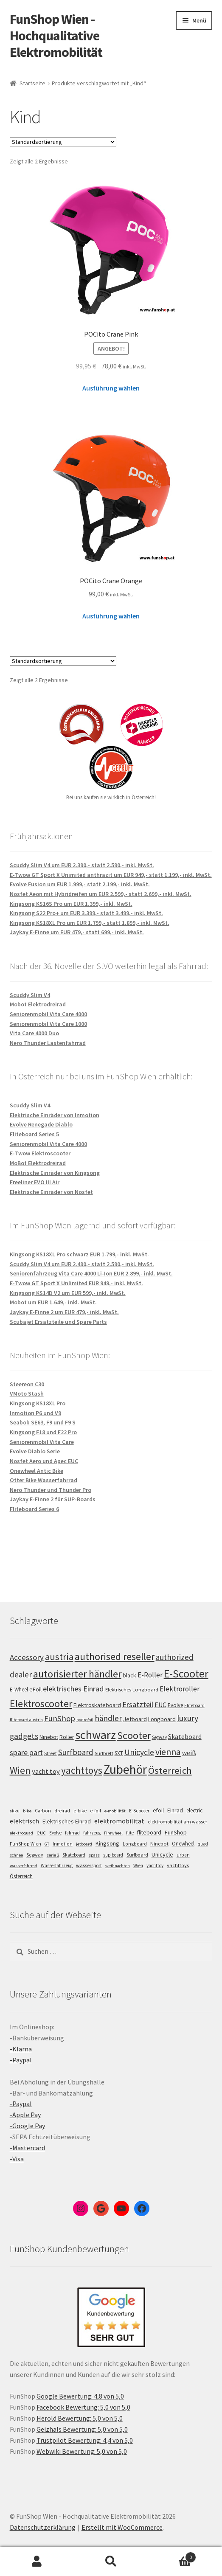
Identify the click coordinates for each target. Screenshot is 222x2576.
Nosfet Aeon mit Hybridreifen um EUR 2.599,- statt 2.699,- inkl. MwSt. (100, 894)
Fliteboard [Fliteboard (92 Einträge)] (194, 1705)
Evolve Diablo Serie (35, 1451)
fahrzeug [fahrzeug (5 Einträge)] (92, 1833)
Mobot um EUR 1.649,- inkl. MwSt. (53, 1302)
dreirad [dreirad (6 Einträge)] (62, 1811)
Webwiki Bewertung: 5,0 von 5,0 (82, 2451)
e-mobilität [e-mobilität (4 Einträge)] (115, 1811)
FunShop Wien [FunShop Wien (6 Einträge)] (25, 1844)
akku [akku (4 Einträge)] (15, 1811)
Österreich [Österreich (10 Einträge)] (21, 1876)
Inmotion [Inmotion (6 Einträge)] (63, 1844)
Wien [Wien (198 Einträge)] (20, 1770)
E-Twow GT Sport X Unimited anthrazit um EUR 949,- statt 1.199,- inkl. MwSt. (111, 875)
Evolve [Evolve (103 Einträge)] (175, 1705)
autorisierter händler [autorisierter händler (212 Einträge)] (77, 1673)
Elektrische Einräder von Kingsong (55, 1173)
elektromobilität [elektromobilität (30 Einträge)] (119, 1821)
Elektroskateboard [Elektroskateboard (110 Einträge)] (97, 1705)
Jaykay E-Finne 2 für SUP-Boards (53, 1499)
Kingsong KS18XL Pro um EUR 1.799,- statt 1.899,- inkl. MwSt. (89, 923)
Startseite (32, 83)
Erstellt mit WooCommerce (122, 2527)
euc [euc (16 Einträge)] (41, 1832)
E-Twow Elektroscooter (40, 1153)
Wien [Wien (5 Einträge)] (138, 1865)
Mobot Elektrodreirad (38, 1004)
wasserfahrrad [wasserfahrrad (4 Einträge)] (23, 1865)
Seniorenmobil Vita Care (42, 1442)
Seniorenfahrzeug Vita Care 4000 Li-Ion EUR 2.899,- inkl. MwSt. (91, 1273)
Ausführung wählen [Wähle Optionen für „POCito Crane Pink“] (111, 388)
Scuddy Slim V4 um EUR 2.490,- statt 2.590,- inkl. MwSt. (82, 1264)
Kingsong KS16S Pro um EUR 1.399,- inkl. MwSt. (71, 903)
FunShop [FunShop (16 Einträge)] (176, 1832)
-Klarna (21, 2049)
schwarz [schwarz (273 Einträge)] (95, 1734)
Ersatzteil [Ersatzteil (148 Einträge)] (137, 1704)
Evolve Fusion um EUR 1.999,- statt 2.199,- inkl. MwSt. (80, 884)
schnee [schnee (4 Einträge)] (16, 1855)
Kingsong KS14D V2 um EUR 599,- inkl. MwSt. (68, 1293)
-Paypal (21, 2060)
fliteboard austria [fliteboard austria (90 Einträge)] (26, 1719)
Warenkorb (172, 2555)
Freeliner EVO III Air (34, 1182)
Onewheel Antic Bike (36, 1471)
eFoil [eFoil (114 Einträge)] (35, 1689)
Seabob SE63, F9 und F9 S (43, 1422)
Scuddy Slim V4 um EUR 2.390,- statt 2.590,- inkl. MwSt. (82, 865)
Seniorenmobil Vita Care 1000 (48, 1024)
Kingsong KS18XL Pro (37, 1403)
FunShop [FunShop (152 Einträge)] (59, 1718)
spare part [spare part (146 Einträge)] (26, 1752)
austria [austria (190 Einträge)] (59, 1657)
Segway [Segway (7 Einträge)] (34, 1854)
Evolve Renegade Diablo (41, 1124)
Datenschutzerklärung (43, 2527)
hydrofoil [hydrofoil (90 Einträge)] (84, 1719)
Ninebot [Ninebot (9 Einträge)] (159, 1843)
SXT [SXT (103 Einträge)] (119, 1753)
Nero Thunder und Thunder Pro (50, 1490)
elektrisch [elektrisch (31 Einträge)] (24, 1821)
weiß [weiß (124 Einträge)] (189, 1752)
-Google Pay (27, 2125)
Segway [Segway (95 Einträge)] (159, 1737)
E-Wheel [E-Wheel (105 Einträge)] (19, 1689)
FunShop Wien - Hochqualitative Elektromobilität (56, 36)
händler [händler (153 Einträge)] (108, 1718)
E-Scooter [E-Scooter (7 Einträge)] (139, 1810)
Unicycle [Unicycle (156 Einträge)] (139, 1752)
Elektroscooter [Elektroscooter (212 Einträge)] (41, 1703)
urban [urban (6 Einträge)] (183, 1855)
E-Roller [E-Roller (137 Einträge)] (150, 1675)
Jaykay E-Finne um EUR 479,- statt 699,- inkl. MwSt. (77, 932)
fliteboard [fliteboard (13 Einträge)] (149, 1832)
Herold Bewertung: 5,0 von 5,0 (80, 2418)
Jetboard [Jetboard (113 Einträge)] (135, 1719)
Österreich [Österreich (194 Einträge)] (170, 1770)
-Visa (17, 2159)
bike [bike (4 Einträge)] (27, 1811)
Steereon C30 (27, 1384)
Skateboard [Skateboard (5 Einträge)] (73, 1855)
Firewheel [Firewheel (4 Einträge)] (113, 1833)
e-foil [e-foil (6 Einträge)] (95, 1811)
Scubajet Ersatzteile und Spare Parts (58, 1322)
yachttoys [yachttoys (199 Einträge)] (81, 1770)
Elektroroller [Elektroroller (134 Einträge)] (180, 1689)
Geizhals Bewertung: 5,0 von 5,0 (82, 2429)
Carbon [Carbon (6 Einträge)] (43, 1811)
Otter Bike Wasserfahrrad (43, 1480)
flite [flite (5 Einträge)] (130, 1833)
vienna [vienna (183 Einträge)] (168, 1752)
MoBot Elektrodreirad (38, 1163)
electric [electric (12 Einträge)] (194, 1810)
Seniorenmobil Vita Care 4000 (48, 1014)
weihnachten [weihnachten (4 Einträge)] (117, 1865)
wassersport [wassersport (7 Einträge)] (89, 1865)
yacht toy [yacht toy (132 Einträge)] (46, 1771)
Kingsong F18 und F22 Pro (43, 1432)
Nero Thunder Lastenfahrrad (48, 1043)
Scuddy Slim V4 (30, 995)
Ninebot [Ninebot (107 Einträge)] (48, 1737)
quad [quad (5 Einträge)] (203, 1844)
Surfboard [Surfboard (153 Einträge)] (75, 1752)
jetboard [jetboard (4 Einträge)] (84, 1844)
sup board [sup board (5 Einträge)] (113, 1855)
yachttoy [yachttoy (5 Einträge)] (154, 1865)
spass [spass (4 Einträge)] (94, 1855)
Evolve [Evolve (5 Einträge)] (55, 1833)
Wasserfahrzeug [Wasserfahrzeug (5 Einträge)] (57, 1865)
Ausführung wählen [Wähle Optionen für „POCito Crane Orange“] (111, 616)
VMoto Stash (27, 1393)
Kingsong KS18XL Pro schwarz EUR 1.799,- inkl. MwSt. (79, 1254)
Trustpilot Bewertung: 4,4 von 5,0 (85, 2440)
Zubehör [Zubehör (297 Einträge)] (125, 1769)
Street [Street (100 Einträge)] (50, 1753)
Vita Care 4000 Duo (34, 1033)
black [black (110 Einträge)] (129, 1675)
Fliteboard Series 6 (34, 1509)
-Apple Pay (25, 2114)
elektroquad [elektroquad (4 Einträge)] (21, 1833)
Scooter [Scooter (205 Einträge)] (134, 1735)
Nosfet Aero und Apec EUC (44, 1461)
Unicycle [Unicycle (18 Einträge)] (162, 1854)
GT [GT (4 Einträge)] (47, 1844)
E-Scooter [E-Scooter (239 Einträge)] (186, 1673)
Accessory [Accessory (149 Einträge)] (27, 1657)
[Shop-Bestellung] (63, 141)
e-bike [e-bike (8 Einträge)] (80, 1810)
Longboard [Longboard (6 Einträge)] (135, 1844)
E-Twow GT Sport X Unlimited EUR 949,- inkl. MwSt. (76, 1283)
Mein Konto (37, 2561)
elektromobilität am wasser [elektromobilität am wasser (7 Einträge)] (177, 1821)
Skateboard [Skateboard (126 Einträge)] (185, 1736)
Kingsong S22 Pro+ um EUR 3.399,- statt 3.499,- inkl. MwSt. (86, 913)
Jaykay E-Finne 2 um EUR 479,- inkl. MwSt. (64, 1312)
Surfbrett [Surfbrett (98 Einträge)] (104, 1753)
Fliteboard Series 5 (34, 1134)
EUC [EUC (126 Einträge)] (160, 1704)
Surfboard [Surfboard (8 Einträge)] (137, 1854)
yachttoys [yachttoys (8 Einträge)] (178, 1865)
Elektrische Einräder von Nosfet (51, 1192)
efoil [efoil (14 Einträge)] (158, 1810)
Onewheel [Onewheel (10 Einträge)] (183, 1843)
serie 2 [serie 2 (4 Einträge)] (53, 1855)
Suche (111, 2561)
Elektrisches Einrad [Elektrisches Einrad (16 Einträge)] (66, 1821)
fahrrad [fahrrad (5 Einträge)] (72, 1833)
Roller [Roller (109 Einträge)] (66, 1737)
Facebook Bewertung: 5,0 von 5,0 (83, 2407)
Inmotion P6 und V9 (35, 1413)
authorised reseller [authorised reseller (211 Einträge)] (115, 1656)
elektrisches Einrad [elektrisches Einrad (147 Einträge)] (73, 1689)
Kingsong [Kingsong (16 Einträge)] (107, 1843)
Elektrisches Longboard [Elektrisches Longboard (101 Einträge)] (131, 1689)
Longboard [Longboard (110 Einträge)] (162, 1719)
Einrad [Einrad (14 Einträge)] (175, 1810)
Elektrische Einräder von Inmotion (54, 1115)
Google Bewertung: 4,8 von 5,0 (80, 2396)
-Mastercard (27, 2147)
